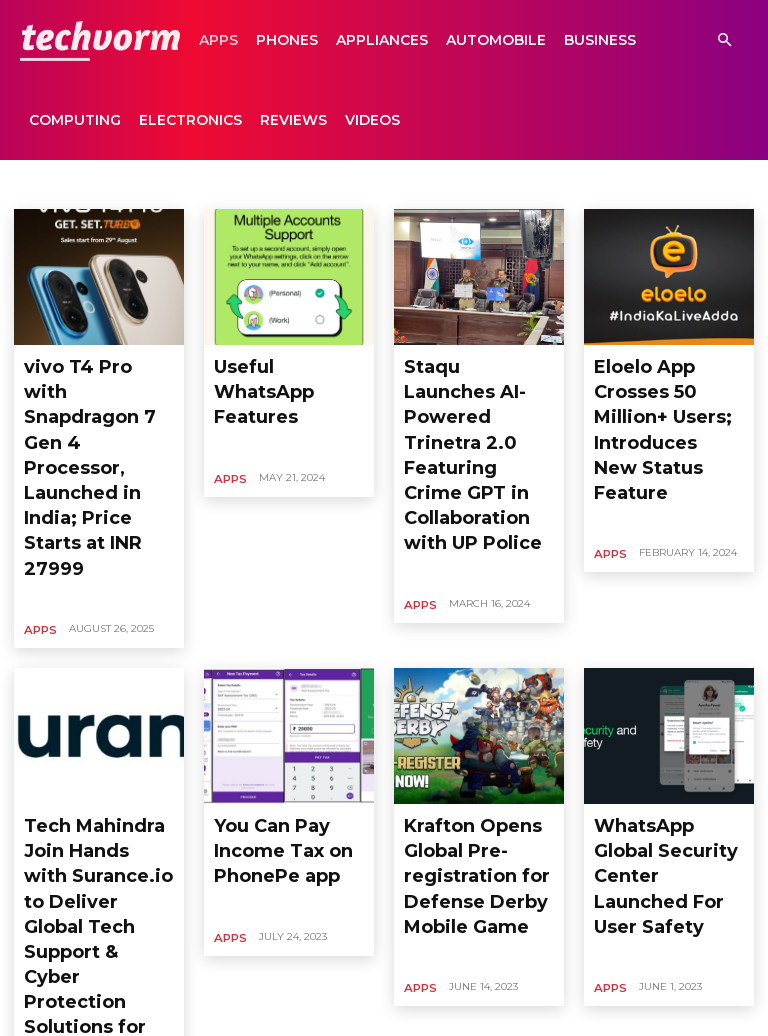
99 (197, 929)
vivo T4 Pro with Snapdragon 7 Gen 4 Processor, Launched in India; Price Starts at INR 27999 (96, 396)
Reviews (293, 120)
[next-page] (241, 929)
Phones (287, 40)
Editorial (421, 184)
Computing (75, 120)
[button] (724, 40)
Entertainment (583, 184)
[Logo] (100, 40)
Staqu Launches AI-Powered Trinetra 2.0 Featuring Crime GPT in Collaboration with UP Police (476, 396)
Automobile (496, 40)
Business (600, 40)
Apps (218, 40)
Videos (372, 120)
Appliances (382, 40)
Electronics (190, 120)
